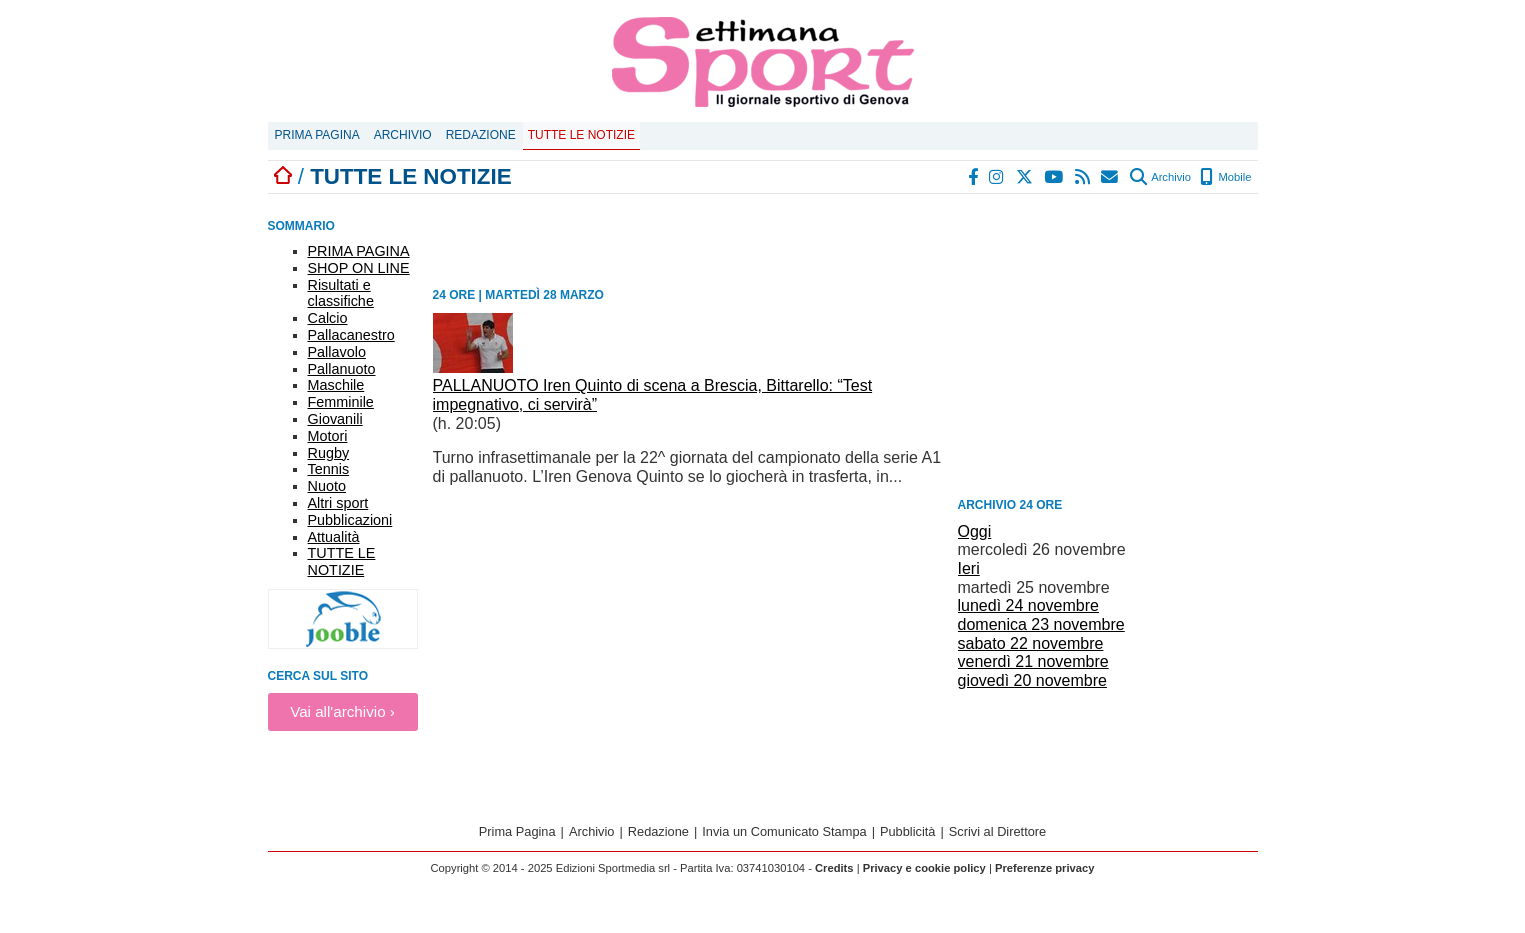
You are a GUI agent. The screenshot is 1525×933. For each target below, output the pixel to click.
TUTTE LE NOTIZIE (342, 561)
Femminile (341, 402)
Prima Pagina (317, 135)
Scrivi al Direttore (997, 831)
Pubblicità (908, 831)
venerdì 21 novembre (1033, 661)
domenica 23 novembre (1041, 624)
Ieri (969, 568)
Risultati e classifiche (341, 293)
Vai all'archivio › (342, 711)
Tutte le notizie (581, 135)
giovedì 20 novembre (1032, 680)
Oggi (975, 531)
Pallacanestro (351, 335)
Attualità (334, 537)
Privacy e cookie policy (924, 868)
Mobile (1225, 177)
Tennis (329, 469)
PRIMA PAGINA (359, 251)
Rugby (329, 453)
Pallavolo (337, 352)
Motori (328, 436)
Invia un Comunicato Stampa (784, 831)
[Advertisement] (1108, 349)
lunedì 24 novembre (1028, 605)
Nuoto (327, 486)
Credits (834, 868)
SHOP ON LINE (359, 268)
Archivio (403, 135)
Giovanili (335, 419)
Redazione (481, 135)
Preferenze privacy (1045, 868)
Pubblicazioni (350, 520)
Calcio (328, 318)
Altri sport (338, 503)
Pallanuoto (342, 369)
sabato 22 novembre (1031, 643)
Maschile (336, 385)
